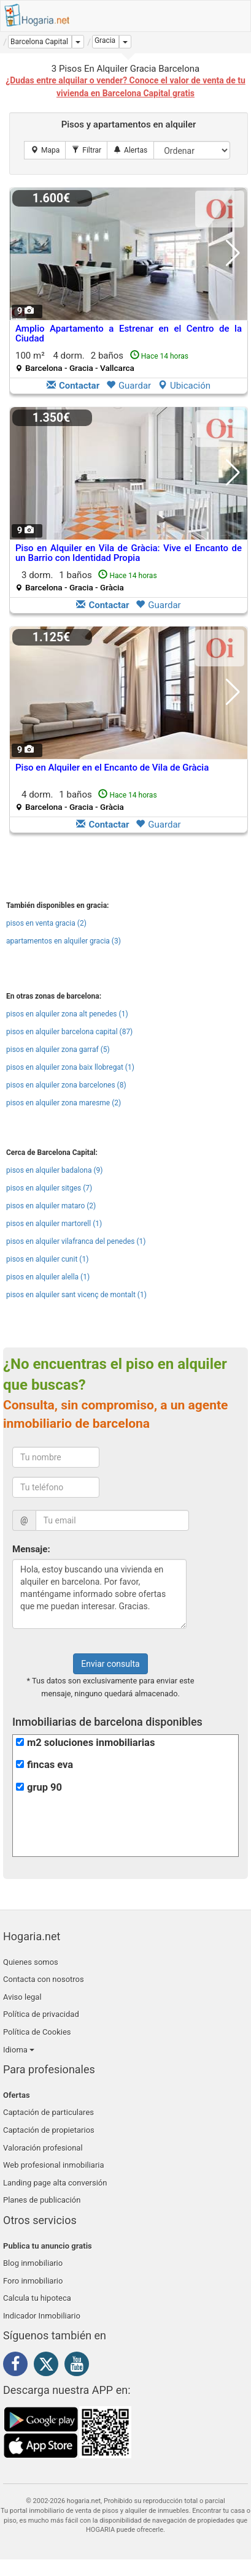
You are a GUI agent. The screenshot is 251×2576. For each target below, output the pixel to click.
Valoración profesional (43, 2147)
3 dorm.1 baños (86, 581)
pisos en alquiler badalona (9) (54, 1170)
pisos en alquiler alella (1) (48, 1277)
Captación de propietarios (49, 2130)
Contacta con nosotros (43, 1979)
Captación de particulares (48, 2112)
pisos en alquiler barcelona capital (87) (69, 1031)
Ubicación (184, 385)
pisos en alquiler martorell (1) (54, 1223)
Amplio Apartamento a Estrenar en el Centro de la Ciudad (128, 334)
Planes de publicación (41, 2199)
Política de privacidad (41, 2014)
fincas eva (50, 1764)
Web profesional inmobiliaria (53, 2165)
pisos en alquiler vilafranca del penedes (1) (76, 1241)
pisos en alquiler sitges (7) (49, 1188)
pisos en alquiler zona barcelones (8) (66, 1085)
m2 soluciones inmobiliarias (91, 1742)
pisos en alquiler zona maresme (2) (63, 1103)
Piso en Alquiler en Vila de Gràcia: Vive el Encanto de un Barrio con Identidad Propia (128, 553)
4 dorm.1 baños (86, 800)
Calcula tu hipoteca (37, 2298)
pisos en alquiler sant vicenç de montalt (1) (76, 1294)
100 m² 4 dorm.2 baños (101, 361)
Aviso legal (22, 1997)
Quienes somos (30, 1962)
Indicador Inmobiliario (41, 2315)
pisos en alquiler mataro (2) (51, 1206)
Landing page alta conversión (55, 2182)
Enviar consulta (110, 1664)
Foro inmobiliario (33, 2280)
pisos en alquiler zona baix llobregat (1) (70, 1067)
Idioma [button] (18, 2049)
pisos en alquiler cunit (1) (47, 1259)
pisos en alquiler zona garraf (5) (58, 1049)
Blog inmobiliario (33, 2263)
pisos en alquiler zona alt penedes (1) (67, 1014)
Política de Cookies (37, 2032)
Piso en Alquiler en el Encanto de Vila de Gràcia (112, 767)
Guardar (128, 385)
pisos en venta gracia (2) (46, 923)
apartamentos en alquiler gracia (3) (63, 941)
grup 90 (44, 1787)
